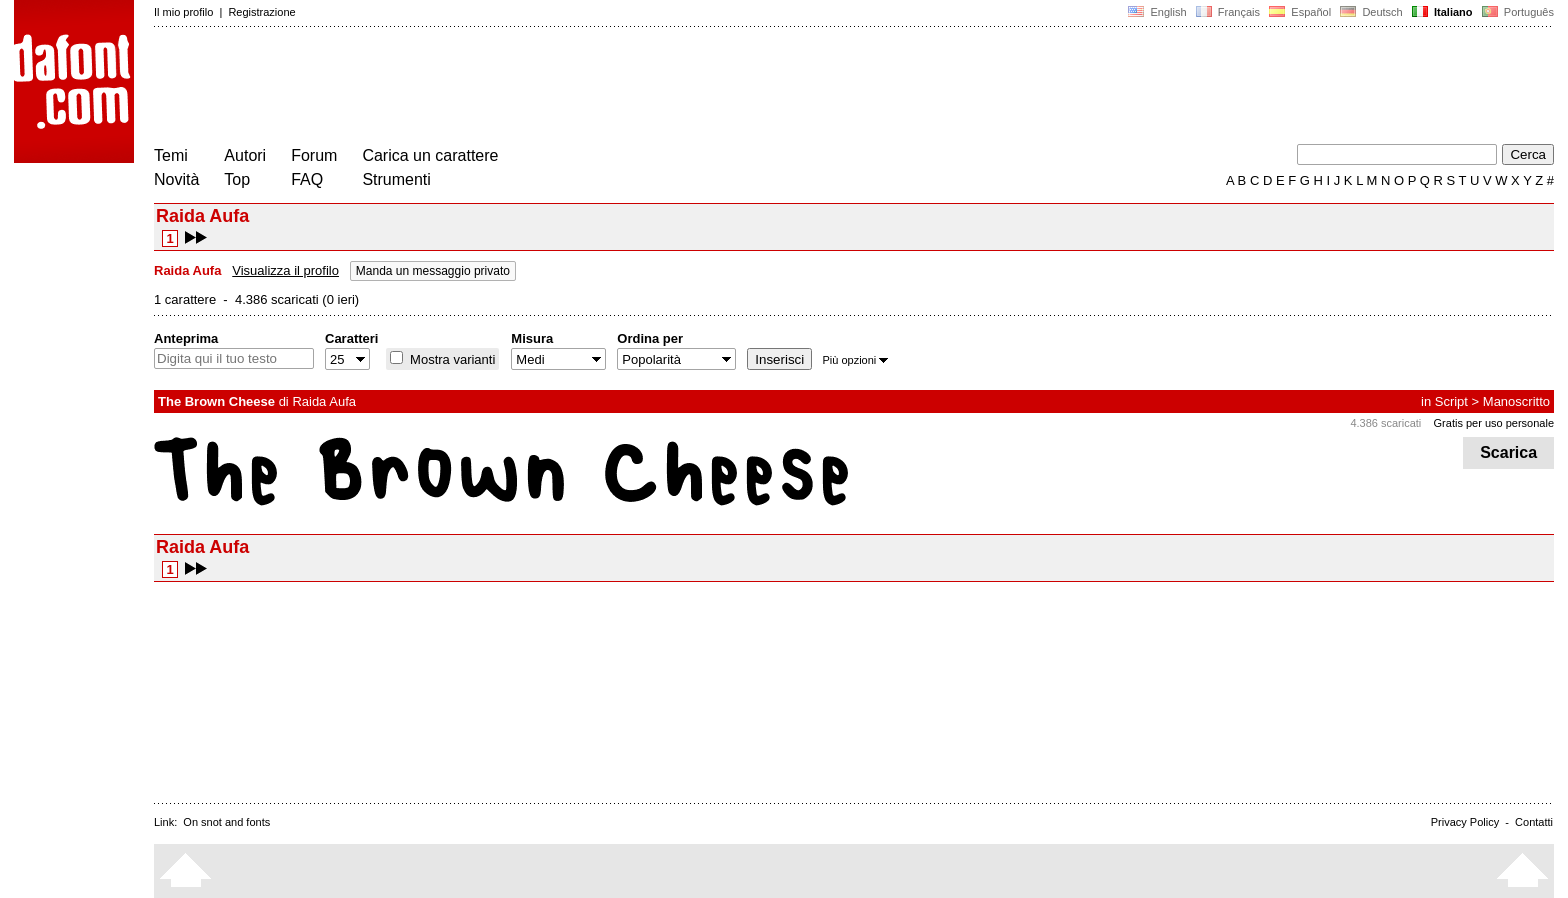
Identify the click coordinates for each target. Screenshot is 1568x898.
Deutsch (1371, 12)
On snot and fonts (226, 822)
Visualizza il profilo (285, 270)
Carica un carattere (430, 155)
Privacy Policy (1465, 822)
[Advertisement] (518, 88)
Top (237, 179)
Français (1228, 12)
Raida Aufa (324, 401)
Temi (171, 155)
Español (1300, 12)
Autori (245, 155)
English (1157, 12)
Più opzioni (855, 360)
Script (1451, 401)
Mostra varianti (450, 359)
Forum (314, 155)
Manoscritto (1516, 401)
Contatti (1534, 822)
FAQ (307, 179)
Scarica (1508, 452)
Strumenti (396, 179)
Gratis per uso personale (1494, 423)
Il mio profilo (183, 12)
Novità (176, 179)
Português (1516, 12)
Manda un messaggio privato (433, 271)
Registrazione (261, 12)
